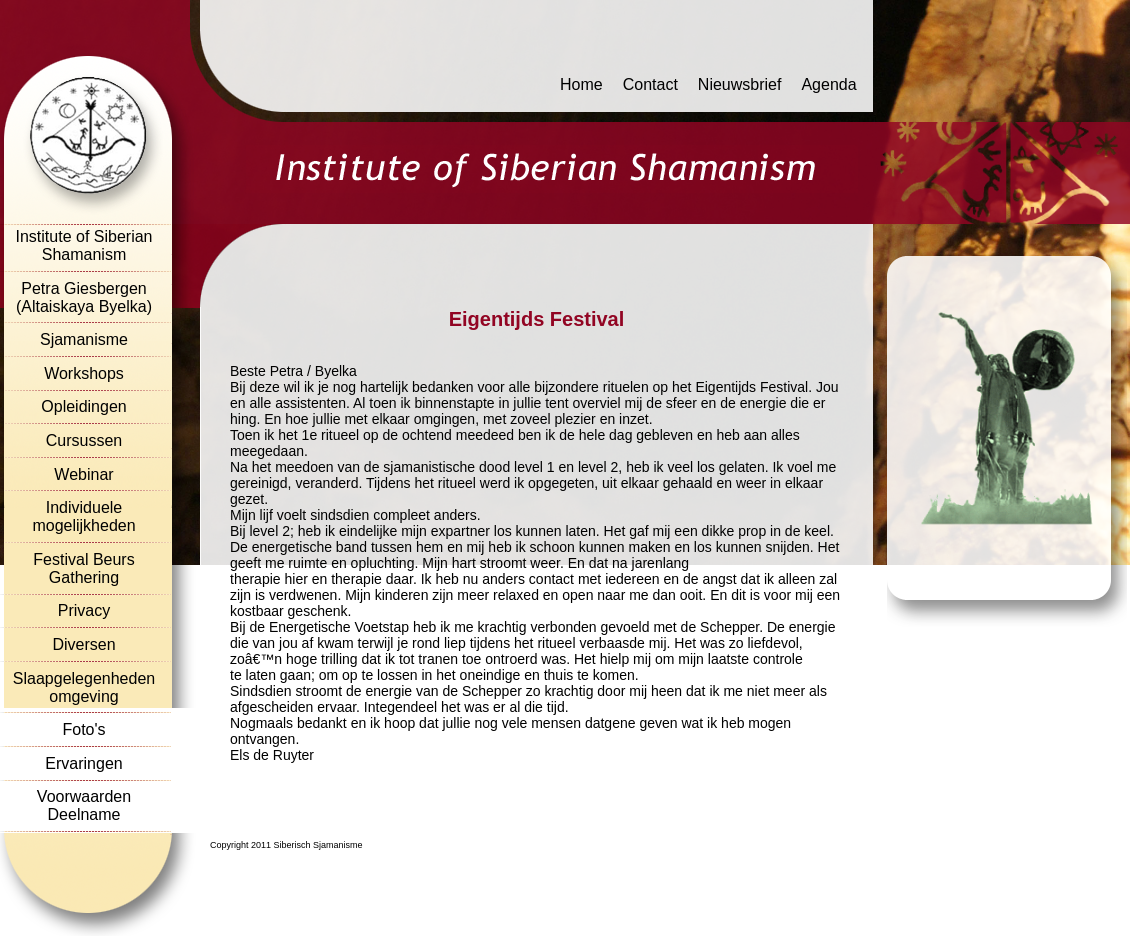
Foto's (83, 729)
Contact (650, 84)
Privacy (84, 610)
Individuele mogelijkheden (83, 516)
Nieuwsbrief (740, 84)
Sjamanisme (84, 339)
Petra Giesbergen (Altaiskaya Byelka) (84, 297)
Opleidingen (83, 406)
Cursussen (84, 440)
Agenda (828, 84)
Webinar (83, 474)
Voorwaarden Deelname (84, 805)
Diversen (83, 644)
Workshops (84, 373)
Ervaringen (83, 763)
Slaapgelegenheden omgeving (84, 687)
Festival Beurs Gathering (83, 568)
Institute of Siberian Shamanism (84, 245)
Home (581, 84)
